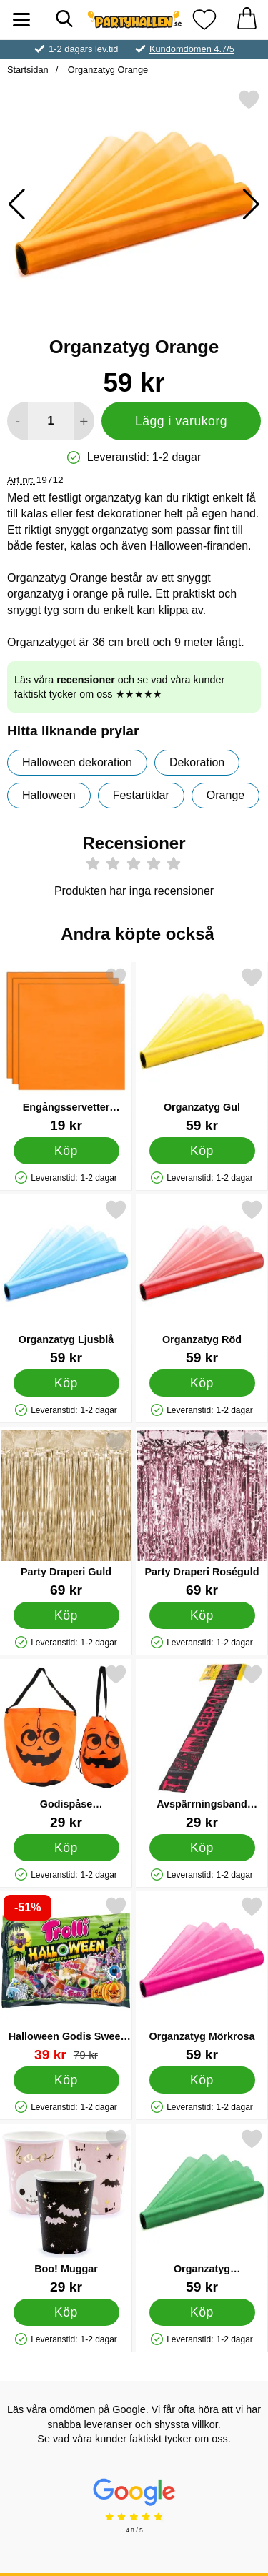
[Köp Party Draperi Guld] (66, 1615)
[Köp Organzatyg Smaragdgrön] (202, 2312)
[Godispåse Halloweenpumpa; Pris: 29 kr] (66, 1746)
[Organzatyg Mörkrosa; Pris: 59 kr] (202, 1978)
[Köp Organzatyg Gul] (202, 1150)
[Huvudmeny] (21, 19)
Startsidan (28, 69)
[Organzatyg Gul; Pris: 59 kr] (202, 1049)
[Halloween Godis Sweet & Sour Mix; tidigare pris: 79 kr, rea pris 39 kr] (66, 1978)
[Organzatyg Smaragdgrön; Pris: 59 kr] (202, 2211)
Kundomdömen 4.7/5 (191, 49)
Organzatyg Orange (106, 69)
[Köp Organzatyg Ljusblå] (66, 1383)
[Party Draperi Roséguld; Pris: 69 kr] (202, 1514)
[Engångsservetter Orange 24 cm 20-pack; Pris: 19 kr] (66, 1049)
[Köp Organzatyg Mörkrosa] (202, 2080)
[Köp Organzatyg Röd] (202, 1383)
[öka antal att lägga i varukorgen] (84, 421)
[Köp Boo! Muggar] (66, 2312)
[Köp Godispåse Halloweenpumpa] (66, 1847)
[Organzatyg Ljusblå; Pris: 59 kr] (66, 1281)
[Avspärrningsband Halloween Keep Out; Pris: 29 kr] (202, 1746)
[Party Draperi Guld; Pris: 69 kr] (66, 1514)
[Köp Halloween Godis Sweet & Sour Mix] (66, 2080)
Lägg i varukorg (181, 421)
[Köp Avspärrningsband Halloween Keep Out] (202, 1847)
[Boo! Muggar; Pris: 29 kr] (66, 2211)
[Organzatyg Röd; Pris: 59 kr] (202, 1281)
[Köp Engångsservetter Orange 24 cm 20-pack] (66, 1150)
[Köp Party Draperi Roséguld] (202, 1615)
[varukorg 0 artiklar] (246, 20)
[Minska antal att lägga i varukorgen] (17, 421)
